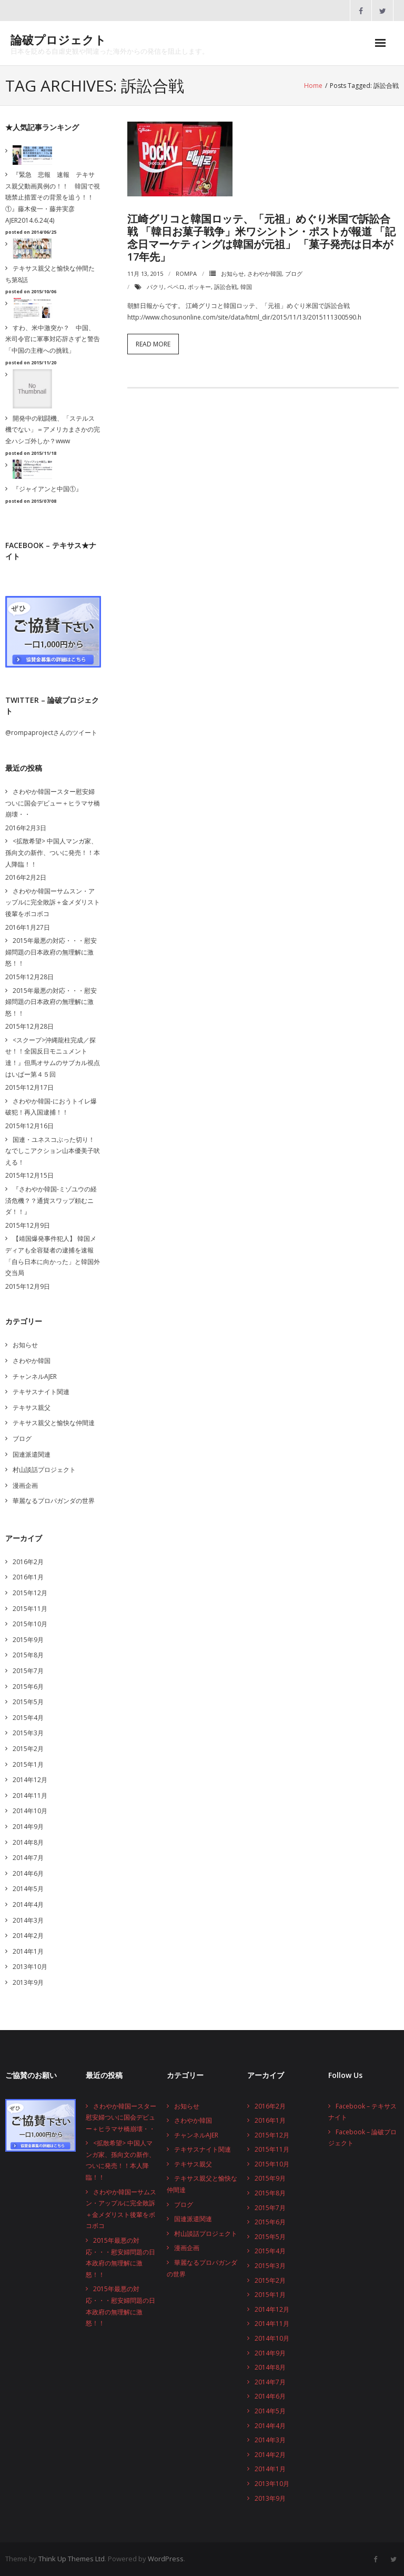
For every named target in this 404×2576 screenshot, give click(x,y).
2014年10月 (30, 1810)
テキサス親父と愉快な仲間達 (54, 1422)
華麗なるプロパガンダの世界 (54, 1500)
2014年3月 (28, 1920)
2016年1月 (28, 1577)
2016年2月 (28, 1561)
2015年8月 (28, 1654)
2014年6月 (28, 1873)
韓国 (246, 287)
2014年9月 (28, 1826)
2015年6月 (28, 1686)
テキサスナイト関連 (41, 1391)
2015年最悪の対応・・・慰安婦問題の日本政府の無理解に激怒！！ (51, 952)
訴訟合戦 (225, 287)
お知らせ (232, 273)
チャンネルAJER (35, 1376)
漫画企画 (25, 1485)
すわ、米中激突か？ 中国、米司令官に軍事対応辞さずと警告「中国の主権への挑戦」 (52, 339)
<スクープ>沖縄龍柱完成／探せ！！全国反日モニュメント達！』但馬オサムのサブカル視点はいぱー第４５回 (52, 1057)
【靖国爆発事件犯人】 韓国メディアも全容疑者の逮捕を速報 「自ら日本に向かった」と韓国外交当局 (52, 1255)
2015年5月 (28, 1701)
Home (313, 85)
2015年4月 (28, 1717)
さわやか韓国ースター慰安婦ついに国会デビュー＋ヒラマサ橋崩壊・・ (52, 803)
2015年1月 (28, 1764)
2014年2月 (28, 1935)
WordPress (166, 2558)
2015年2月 (28, 1748)
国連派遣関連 (31, 1454)
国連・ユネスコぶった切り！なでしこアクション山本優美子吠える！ (52, 1151)
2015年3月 (28, 1732)
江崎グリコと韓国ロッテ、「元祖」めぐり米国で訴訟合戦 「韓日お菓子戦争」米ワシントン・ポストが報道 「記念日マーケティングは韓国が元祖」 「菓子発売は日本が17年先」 (261, 238)
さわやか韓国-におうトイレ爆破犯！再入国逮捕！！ (51, 1107)
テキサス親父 (31, 1407)
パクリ (155, 287)
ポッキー (199, 287)
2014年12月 (30, 1779)
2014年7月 (28, 1857)
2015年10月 (30, 1623)
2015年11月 (30, 1608)
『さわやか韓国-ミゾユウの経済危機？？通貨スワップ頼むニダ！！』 (51, 1200)
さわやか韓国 (264, 273)
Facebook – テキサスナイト (362, 2112)
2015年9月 (28, 1639)
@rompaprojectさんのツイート (51, 732)
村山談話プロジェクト (44, 1469)
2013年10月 (30, 1966)
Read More (153, 344)
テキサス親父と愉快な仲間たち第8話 (50, 274)
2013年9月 (28, 1982)
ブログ (293, 273)
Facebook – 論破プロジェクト (362, 2137)
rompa (186, 273)
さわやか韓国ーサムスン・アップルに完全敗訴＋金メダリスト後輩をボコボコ (52, 902)
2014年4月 (28, 1904)
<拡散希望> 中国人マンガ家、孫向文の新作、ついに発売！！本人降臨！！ (52, 852)
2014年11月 (30, 1795)
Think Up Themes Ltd (71, 2558)
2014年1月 (28, 1951)
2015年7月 (28, 1670)
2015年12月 (30, 1592)
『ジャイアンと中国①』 (47, 488)
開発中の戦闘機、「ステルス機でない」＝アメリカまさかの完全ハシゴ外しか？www (52, 429)
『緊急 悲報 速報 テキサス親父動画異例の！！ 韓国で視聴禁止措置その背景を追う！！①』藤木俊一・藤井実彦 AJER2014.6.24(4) (52, 197)
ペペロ (176, 287)
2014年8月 (28, 1842)
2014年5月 (28, 1888)
